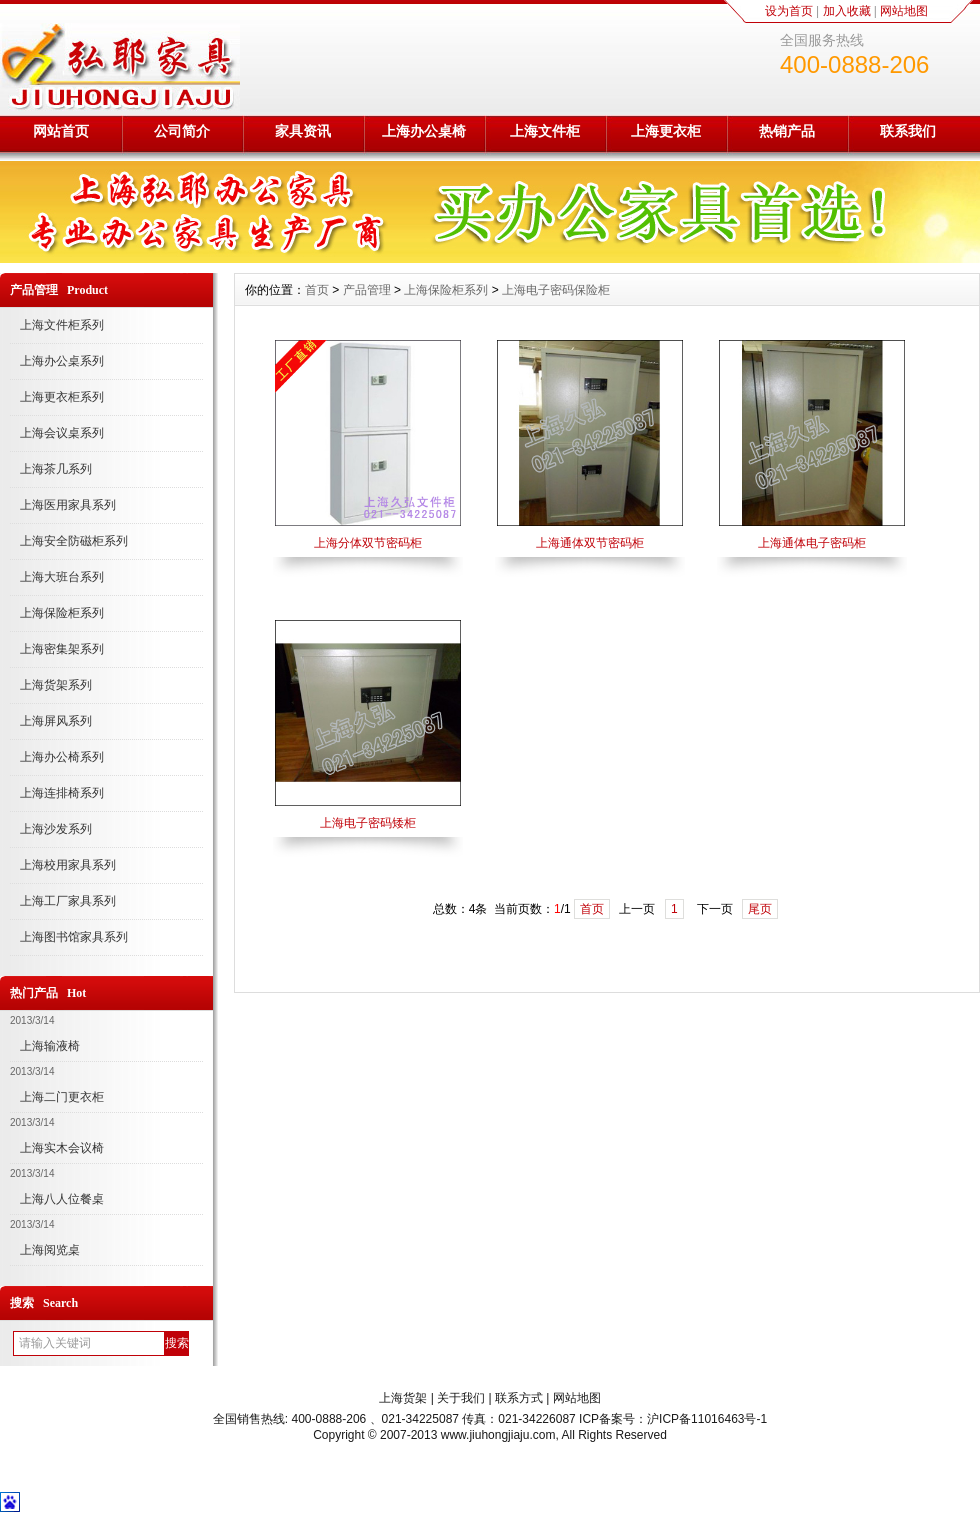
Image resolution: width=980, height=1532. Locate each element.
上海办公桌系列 (62, 361)
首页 (317, 290)
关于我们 (461, 1398)
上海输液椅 (50, 1046)
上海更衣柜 (666, 131)
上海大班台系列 (62, 577)
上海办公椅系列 (62, 757)
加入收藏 (847, 11)
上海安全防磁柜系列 (74, 541)
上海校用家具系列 (68, 865)
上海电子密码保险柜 (556, 290)
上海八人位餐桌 (62, 1199)
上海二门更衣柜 (62, 1097)
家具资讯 (303, 131)
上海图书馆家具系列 (74, 937)
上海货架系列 (56, 685)
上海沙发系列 (56, 829)
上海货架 (403, 1398)
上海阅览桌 (50, 1250)
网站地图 (904, 11)
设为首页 (789, 11)
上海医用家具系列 (68, 505)
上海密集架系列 (62, 649)
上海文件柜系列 (62, 325)
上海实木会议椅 (62, 1148)
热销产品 (787, 131)
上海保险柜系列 (62, 613)
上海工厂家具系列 (68, 901)
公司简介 (182, 131)
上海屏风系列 (56, 721)
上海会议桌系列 (62, 433)
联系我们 (908, 131)
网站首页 (61, 131)
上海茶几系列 (56, 469)
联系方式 (519, 1398)
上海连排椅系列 (62, 793)
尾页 (760, 909)
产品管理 (367, 290)
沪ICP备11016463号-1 (707, 1419)
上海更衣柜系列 (62, 397)
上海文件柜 (545, 131)
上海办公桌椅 (424, 131)
